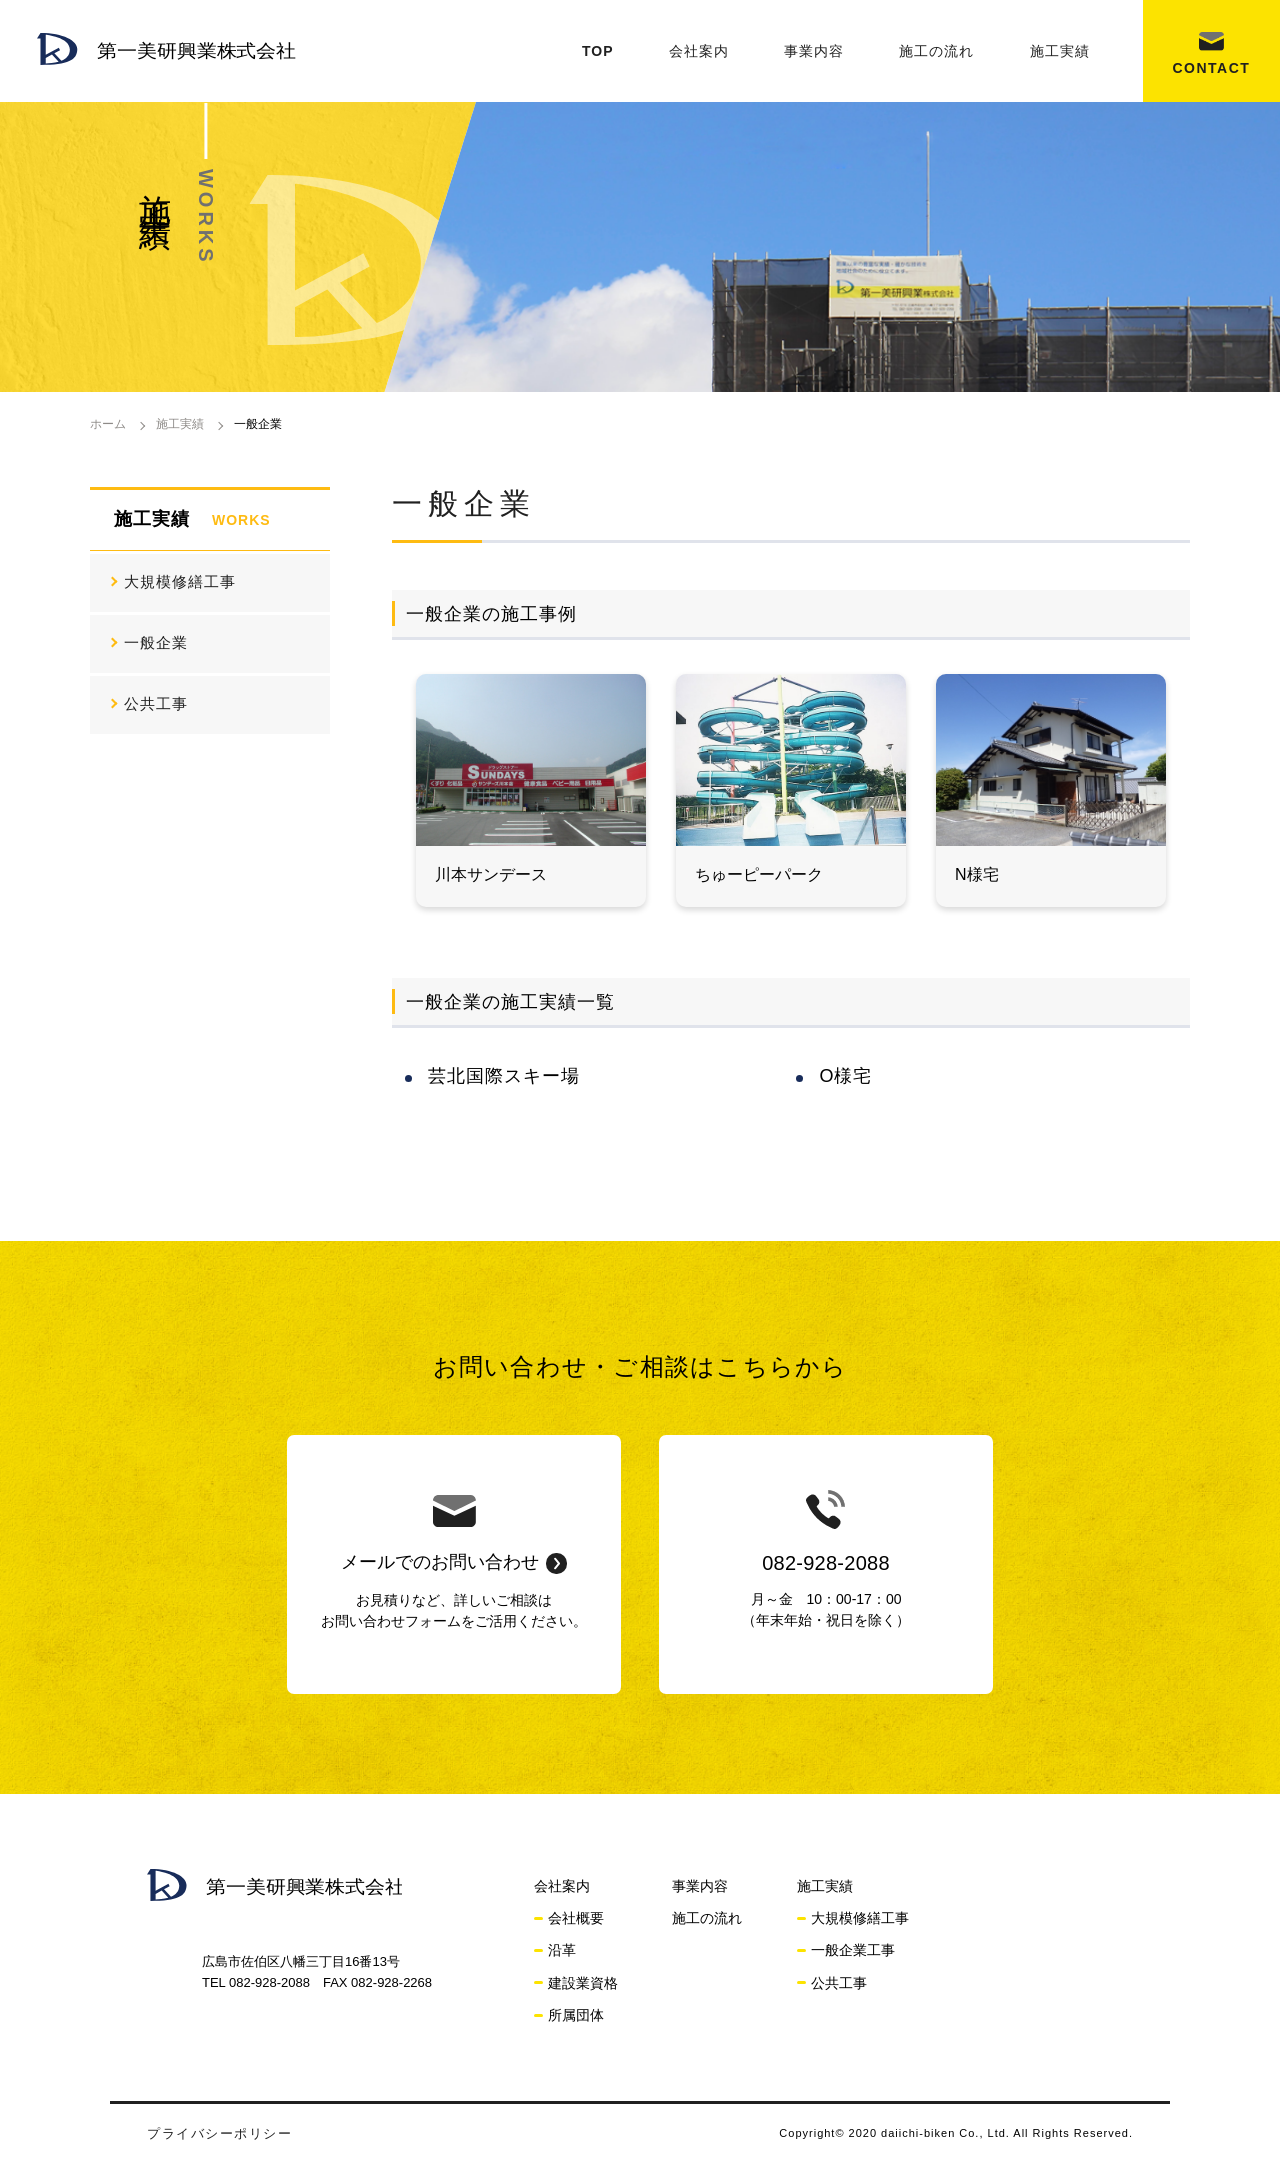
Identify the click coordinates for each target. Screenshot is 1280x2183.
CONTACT (1211, 68)
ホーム (108, 424)
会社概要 (576, 1918)
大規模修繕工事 (180, 581)
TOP (598, 51)
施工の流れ (936, 51)
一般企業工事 (853, 1950)
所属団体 (576, 2015)
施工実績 (1060, 51)
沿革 (562, 1950)
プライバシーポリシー (219, 2133)
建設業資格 (583, 1983)
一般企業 (156, 642)
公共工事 (156, 703)
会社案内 (699, 51)
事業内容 (814, 51)
